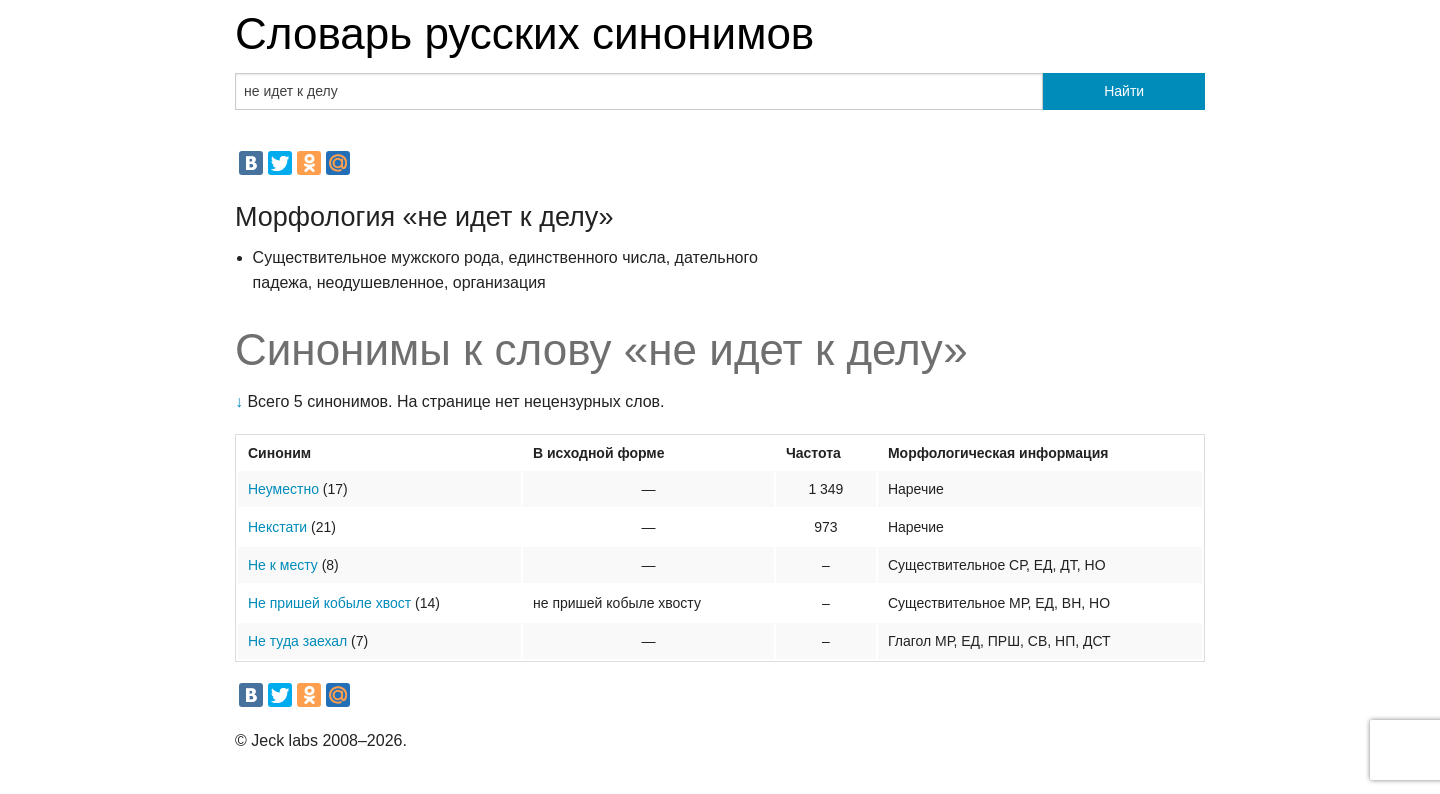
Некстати (277, 527)
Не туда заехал (297, 641)
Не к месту (283, 565)
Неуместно (283, 489)
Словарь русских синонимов (524, 33)
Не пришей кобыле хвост (329, 603)
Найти (1124, 91)
